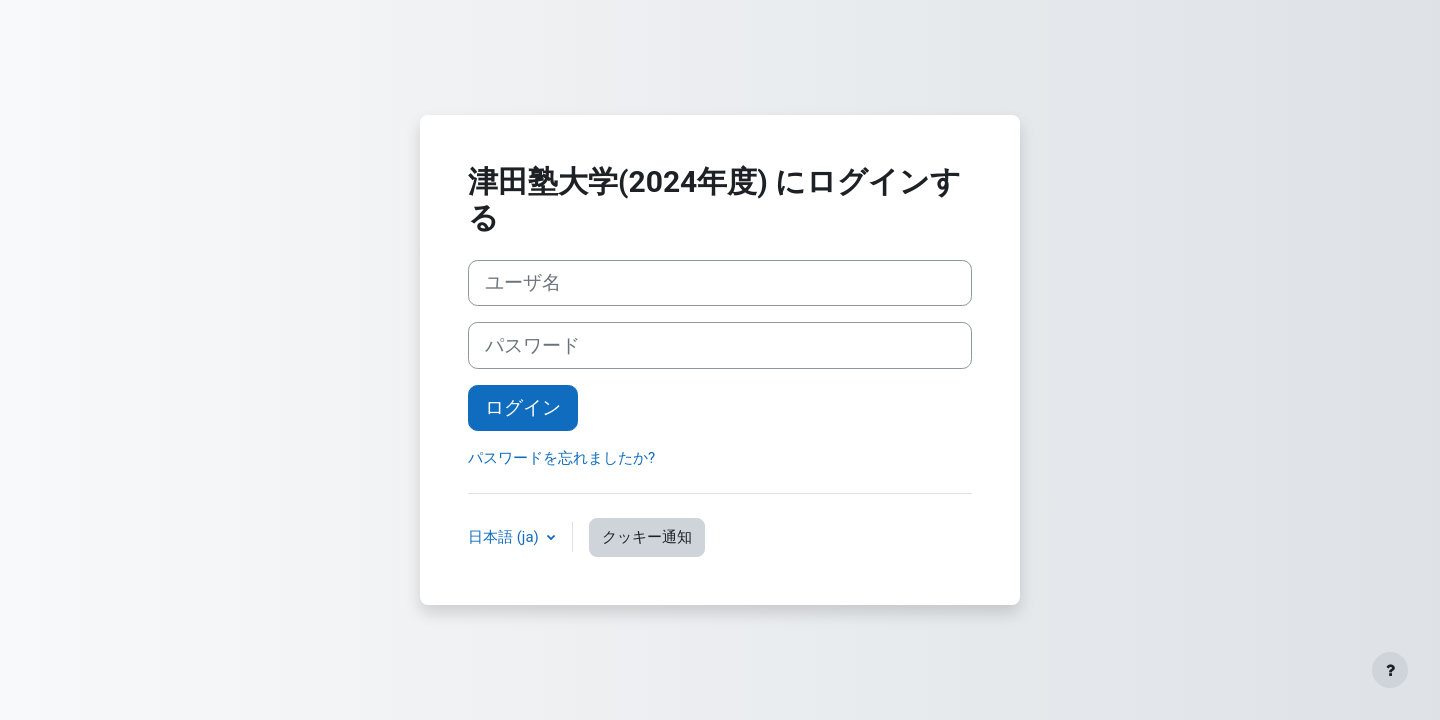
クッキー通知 (647, 537)
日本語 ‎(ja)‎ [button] (505, 537)
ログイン (523, 408)
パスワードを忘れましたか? (561, 458)
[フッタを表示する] (1390, 670)
